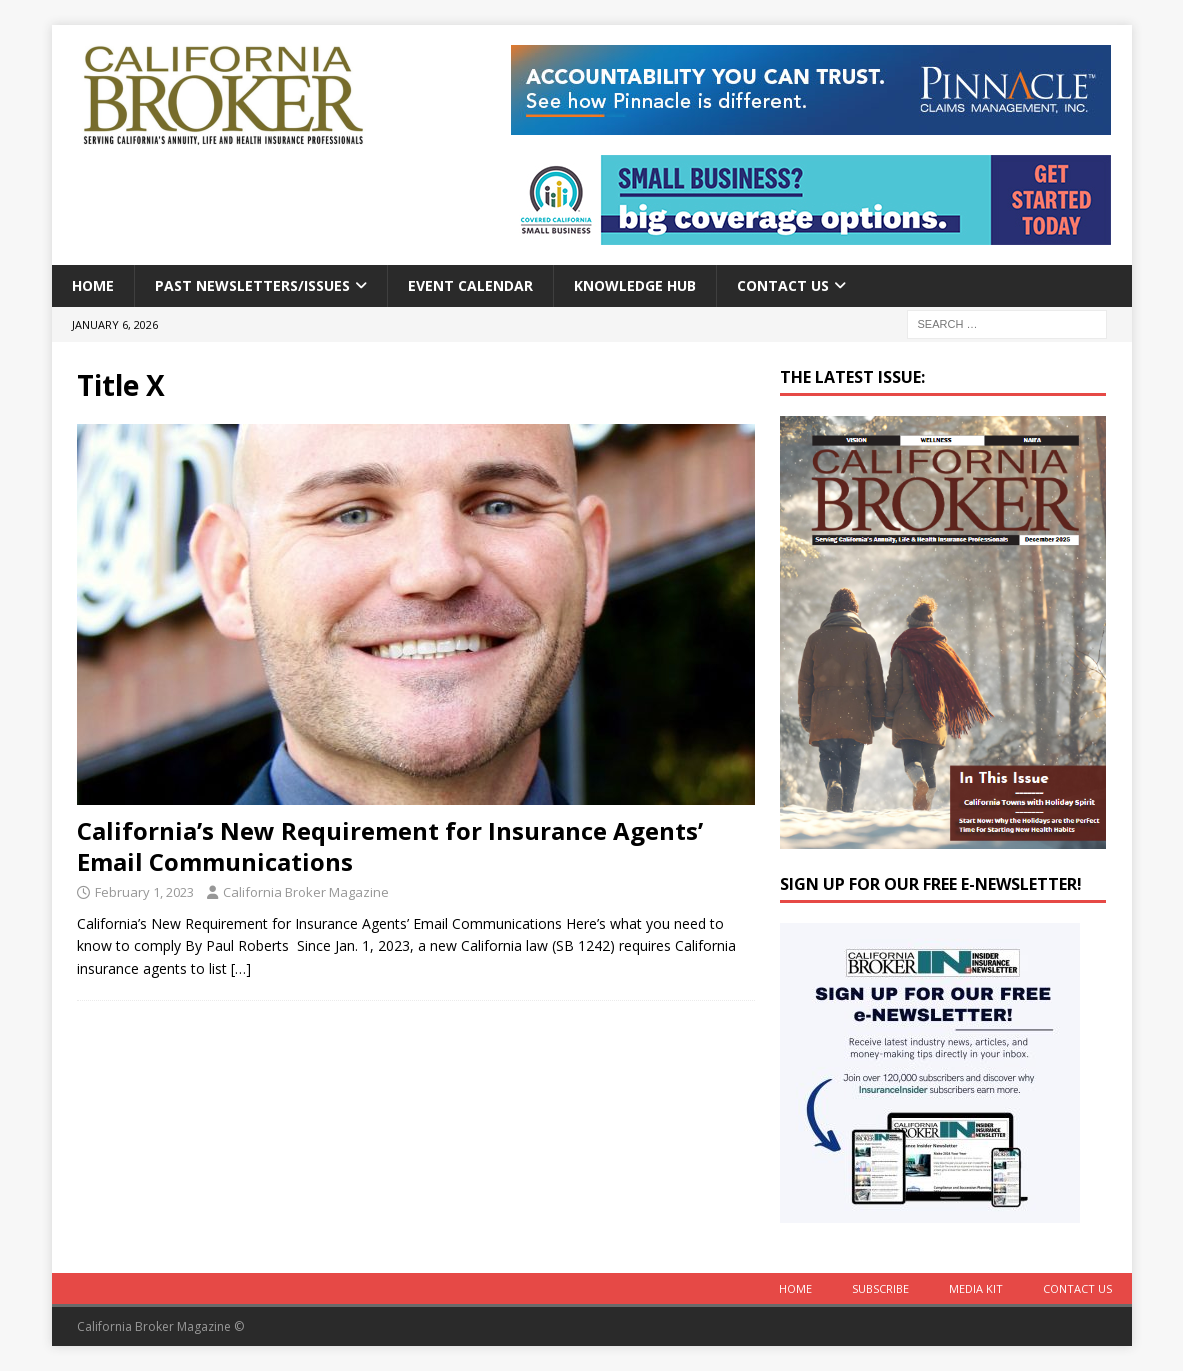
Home (93, 285)
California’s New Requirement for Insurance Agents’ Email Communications (390, 846)
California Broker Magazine (306, 892)
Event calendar (470, 285)
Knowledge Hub (635, 285)
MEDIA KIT (976, 1288)
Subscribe (880, 1288)
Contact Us (783, 285)
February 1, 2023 (144, 892)
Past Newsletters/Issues (252, 285)
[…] (241, 968)
